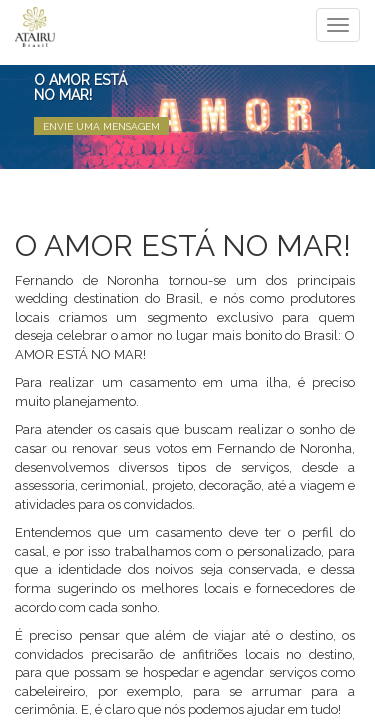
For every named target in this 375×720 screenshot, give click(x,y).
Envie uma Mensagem (101, 126)
